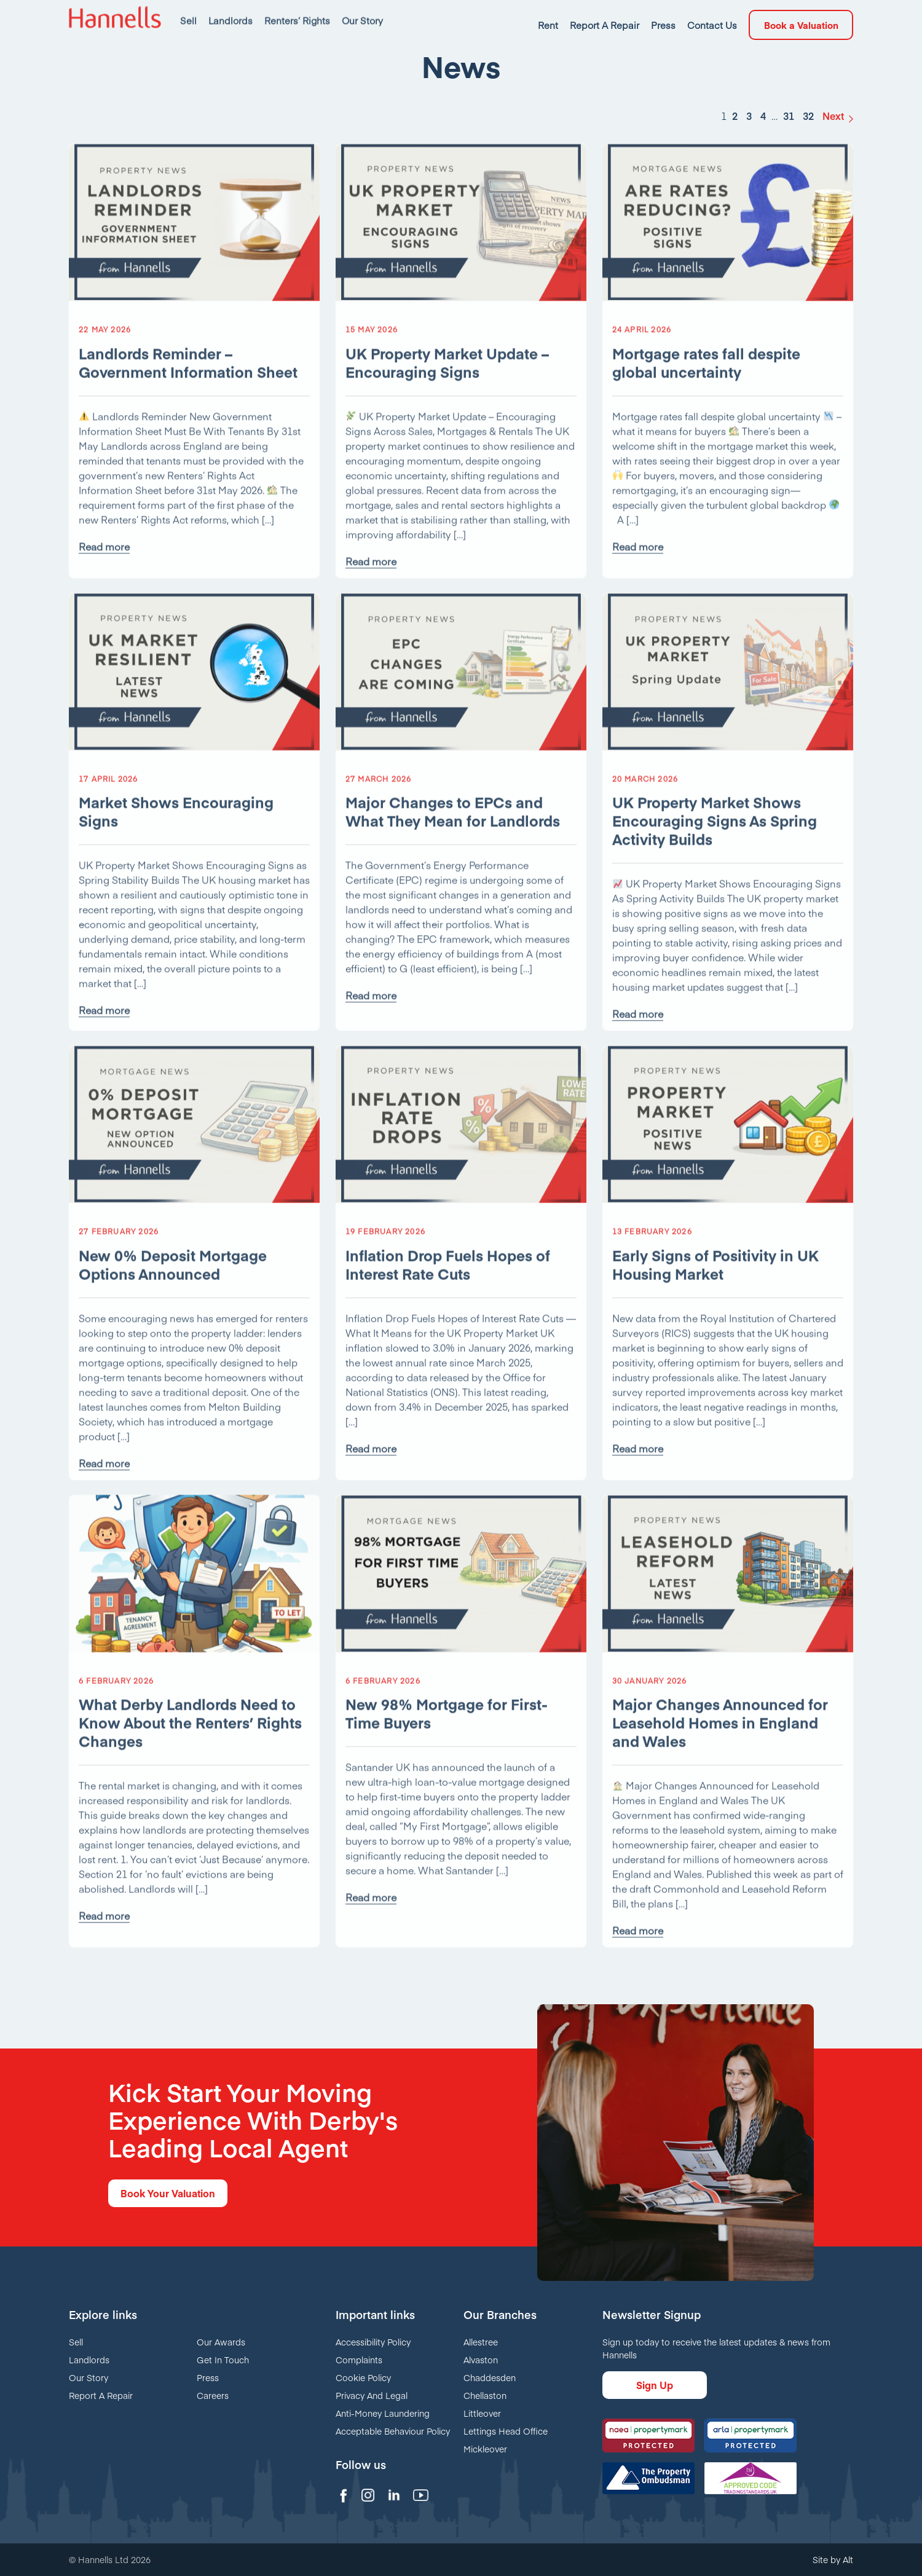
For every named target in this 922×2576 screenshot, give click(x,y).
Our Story (362, 12)
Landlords (230, 12)
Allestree (480, 2342)
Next (833, 125)
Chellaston (484, 2395)
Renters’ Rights (297, 12)
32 (808, 125)
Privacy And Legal (372, 2395)
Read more (104, 565)
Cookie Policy (363, 2377)
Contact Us (712, 12)
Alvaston (480, 2359)
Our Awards (221, 2342)
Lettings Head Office (505, 2431)
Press (663, 12)
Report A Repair (604, 12)
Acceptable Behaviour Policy (393, 2431)
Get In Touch (223, 2359)
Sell (188, 12)
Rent (548, 12)
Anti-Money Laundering (383, 2413)
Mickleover (485, 2449)
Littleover (482, 2413)
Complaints (359, 2359)
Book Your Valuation (167, 2193)
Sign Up (654, 2385)
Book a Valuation (801, 12)
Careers (213, 2395)
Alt (848, 2559)
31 (788, 125)
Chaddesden (489, 2377)
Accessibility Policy (373, 2342)
